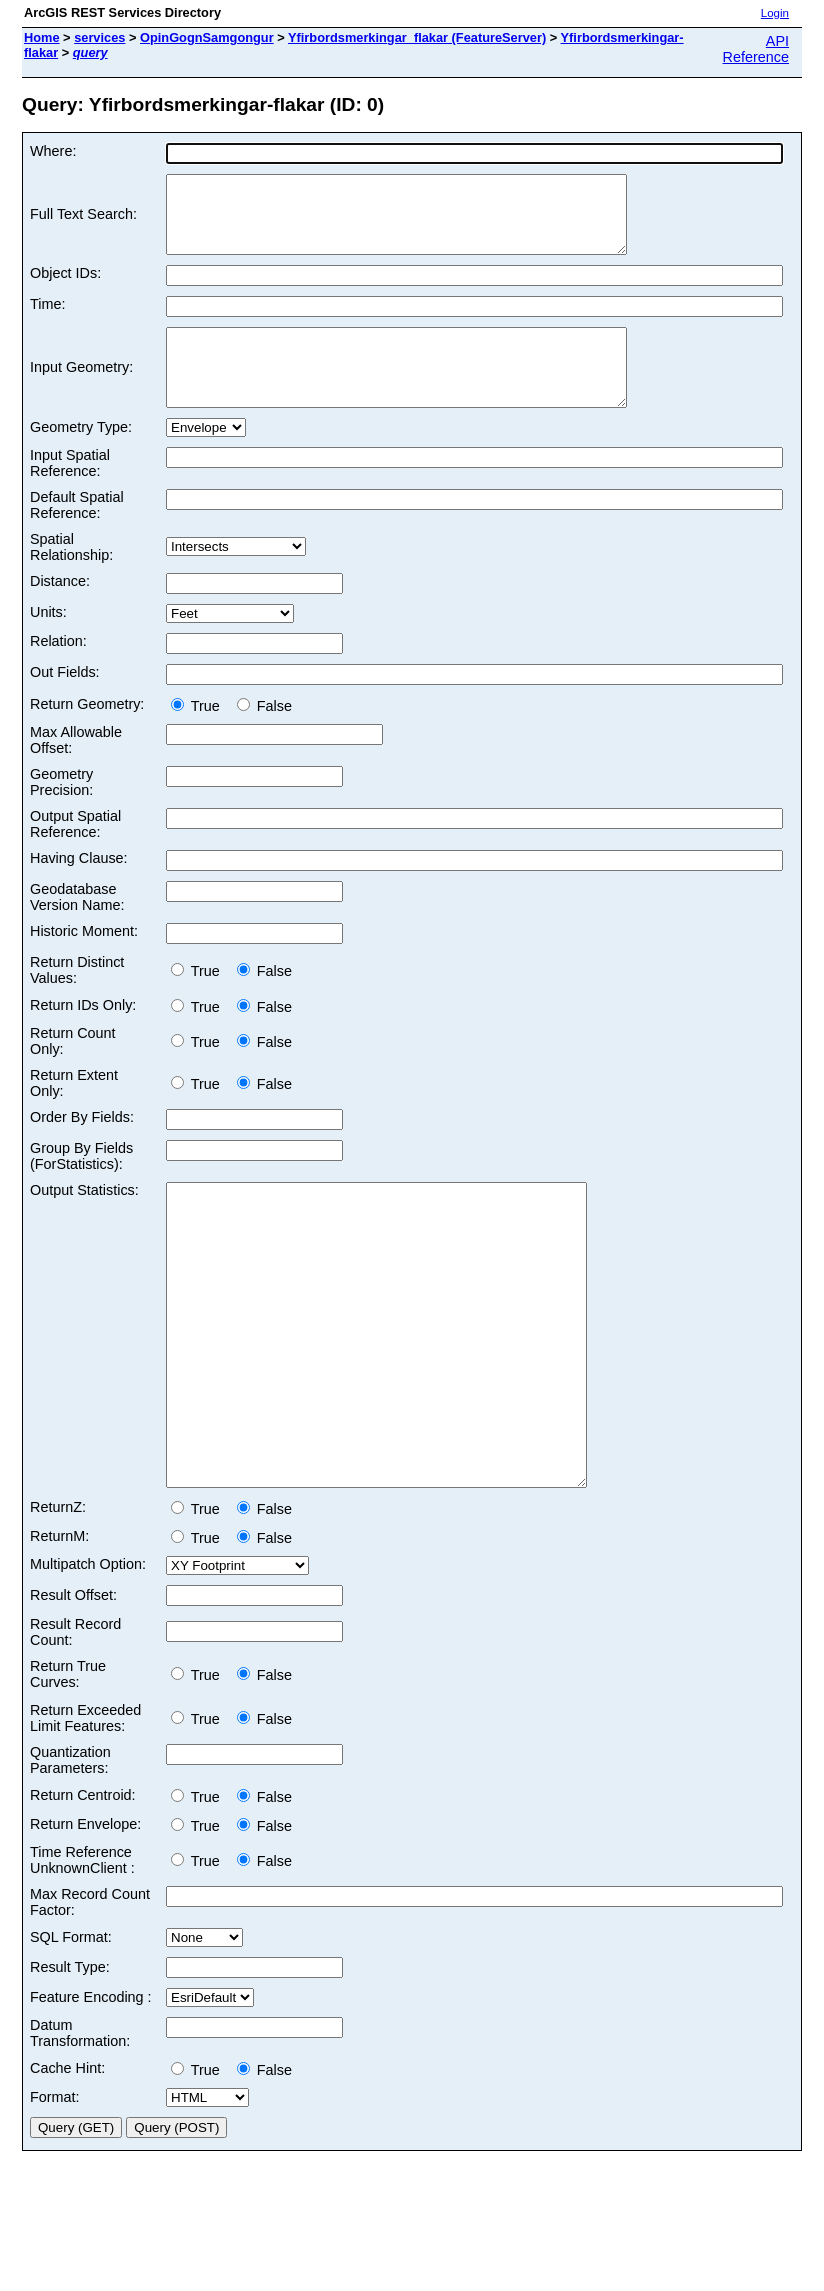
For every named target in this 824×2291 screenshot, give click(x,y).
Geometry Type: (81, 457)
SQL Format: (71, 2027)
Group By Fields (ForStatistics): (81, 1186)
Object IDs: (65, 288)
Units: (48, 642)
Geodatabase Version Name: (77, 927)
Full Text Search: (83, 222)
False (264, 736)
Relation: (58, 671)
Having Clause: (79, 888)
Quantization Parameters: (70, 1850)
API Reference (756, 49)
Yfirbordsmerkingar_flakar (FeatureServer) (417, 37)
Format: (55, 2187)
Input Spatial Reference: (70, 493)
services (99, 37)
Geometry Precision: (61, 812)
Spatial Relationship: (71, 577)
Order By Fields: (82, 1147)
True (199, 736)
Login (775, 13)
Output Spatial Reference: (75, 854)
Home (42, 37)
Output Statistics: (84, 1220)
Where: (53, 151)
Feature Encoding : (91, 2087)
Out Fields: (65, 702)
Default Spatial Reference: (77, 535)
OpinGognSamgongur (207, 37)
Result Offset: (73, 1685)
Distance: (60, 611)
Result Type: (70, 2057)
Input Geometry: (81, 390)
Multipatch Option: (88, 1654)
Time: (47, 319)
